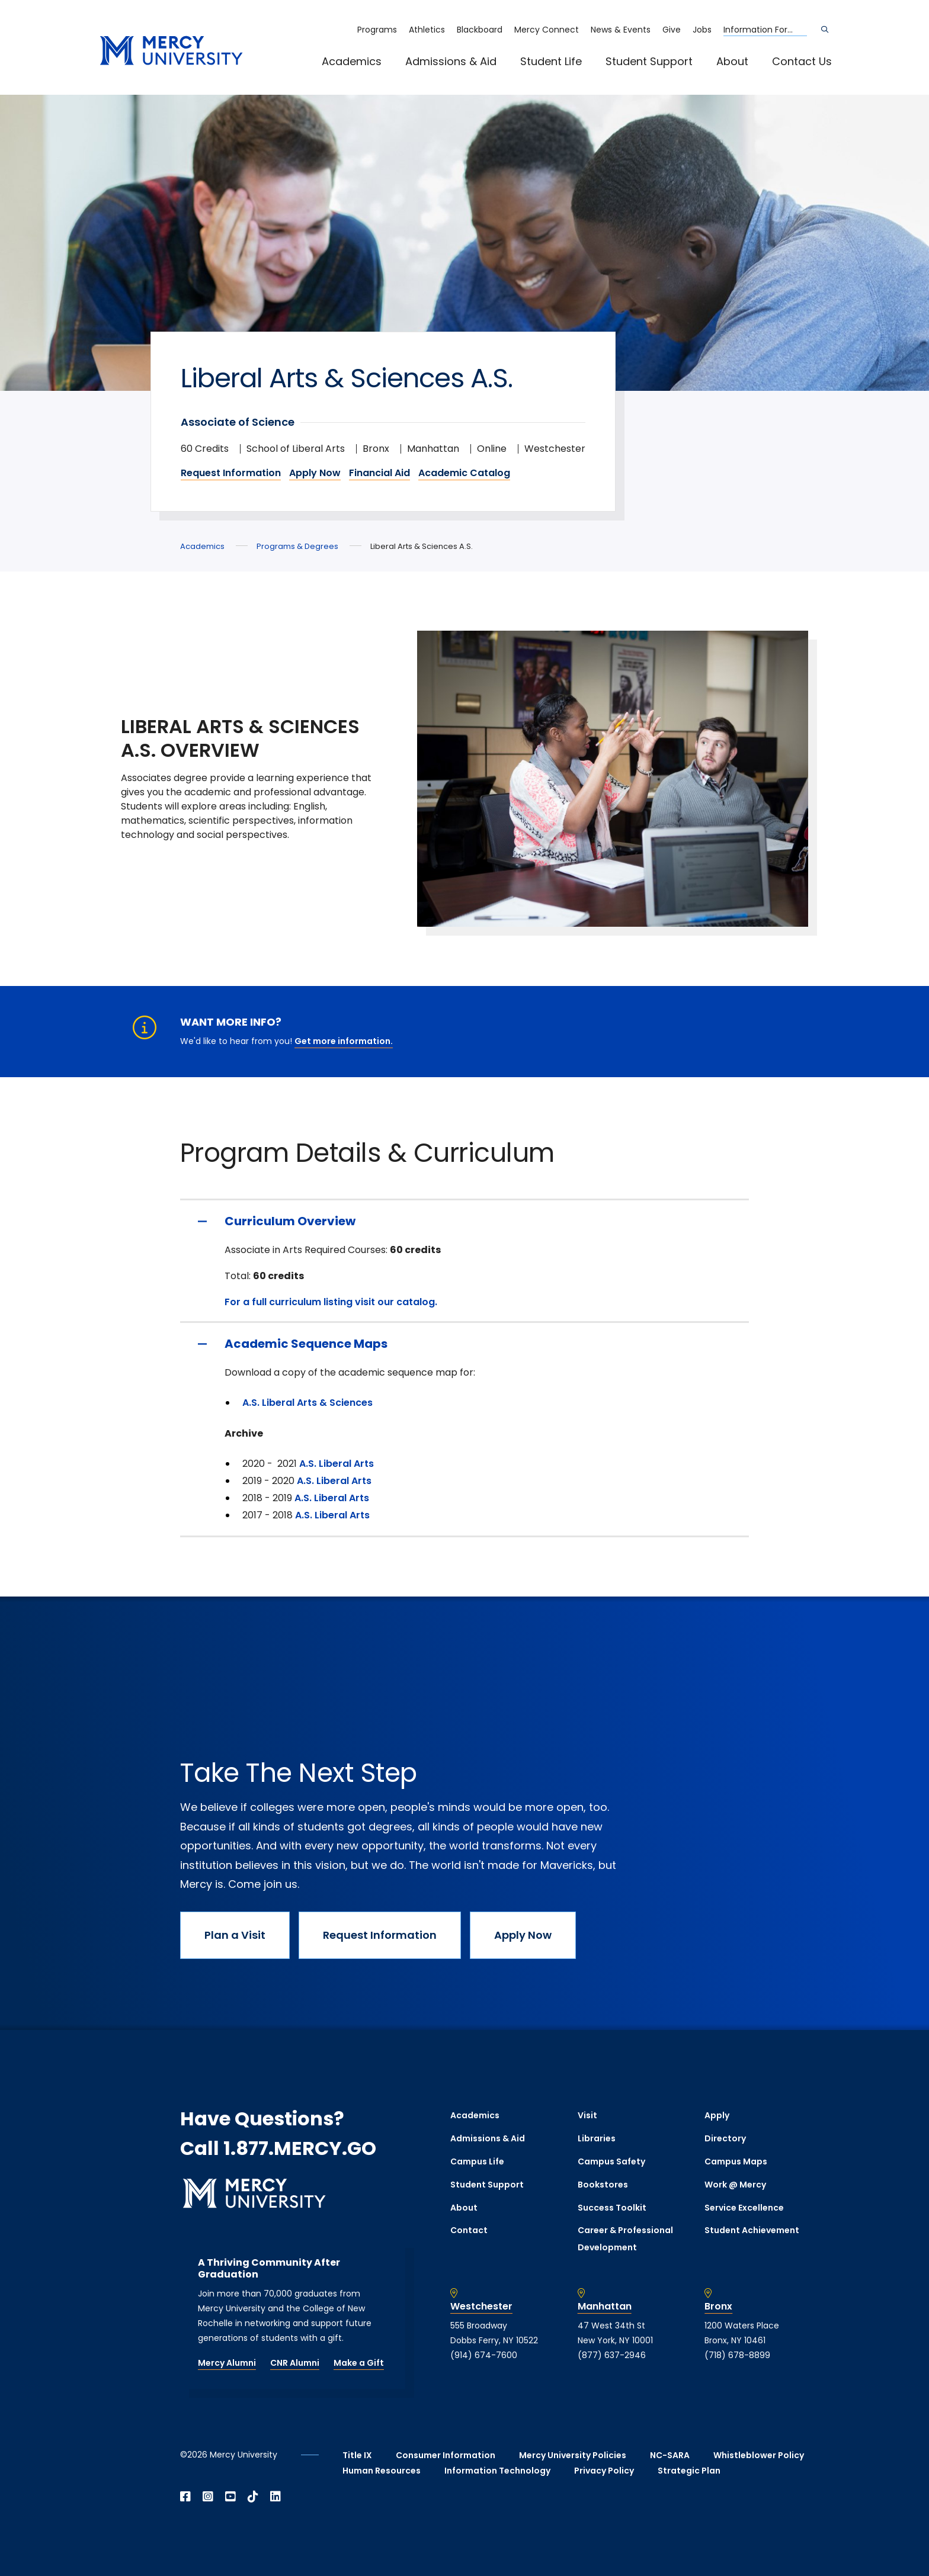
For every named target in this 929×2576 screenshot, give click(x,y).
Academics (352, 61)
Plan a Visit (234, 1935)
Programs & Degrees (297, 546)
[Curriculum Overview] (464, 1221)
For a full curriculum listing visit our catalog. (331, 1302)
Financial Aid (379, 473)
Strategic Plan (689, 2471)
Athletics (427, 30)
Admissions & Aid (450, 61)
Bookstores (603, 2184)
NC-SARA (670, 2455)
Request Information (231, 473)
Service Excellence (744, 2208)
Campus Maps (735, 2161)
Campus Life (477, 2161)
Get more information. (343, 1041)
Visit (587, 2115)
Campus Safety (611, 2161)
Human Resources (381, 2471)
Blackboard (479, 30)
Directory (725, 2138)
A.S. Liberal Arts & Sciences (307, 1402)
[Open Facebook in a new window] (185, 2497)
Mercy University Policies (572, 2455)
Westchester (481, 2306)
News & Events (621, 30)
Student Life (551, 61)
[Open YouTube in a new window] (230, 2497)
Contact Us (802, 61)
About (732, 61)
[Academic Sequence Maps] (464, 1343)
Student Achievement (751, 2230)
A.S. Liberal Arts (336, 1463)
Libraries (597, 2138)
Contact (469, 2230)
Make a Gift (359, 2363)
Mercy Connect (546, 30)
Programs (377, 30)
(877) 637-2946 (612, 2355)
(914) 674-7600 (483, 2355)
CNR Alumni (294, 2363)
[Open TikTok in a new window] (253, 2497)
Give (671, 30)
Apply (716, 2115)
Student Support (649, 61)
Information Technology (497, 2471)
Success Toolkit (612, 2208)
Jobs (702, 30)
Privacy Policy (604, 2471)
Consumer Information (445, 2455)
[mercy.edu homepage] (171, 51)
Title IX (357, 2455)
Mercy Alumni (227, 2363)
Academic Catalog (464, 473)
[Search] (824, 29)
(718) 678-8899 (737, 2355)
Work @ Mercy (735, 2184)
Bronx (718, 2306)
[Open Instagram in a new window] (208, 2497)
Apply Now (315, 473)
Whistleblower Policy (758, 2455)
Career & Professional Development (625, 2238)
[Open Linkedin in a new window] (275, 2497)
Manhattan (605, 2306)
